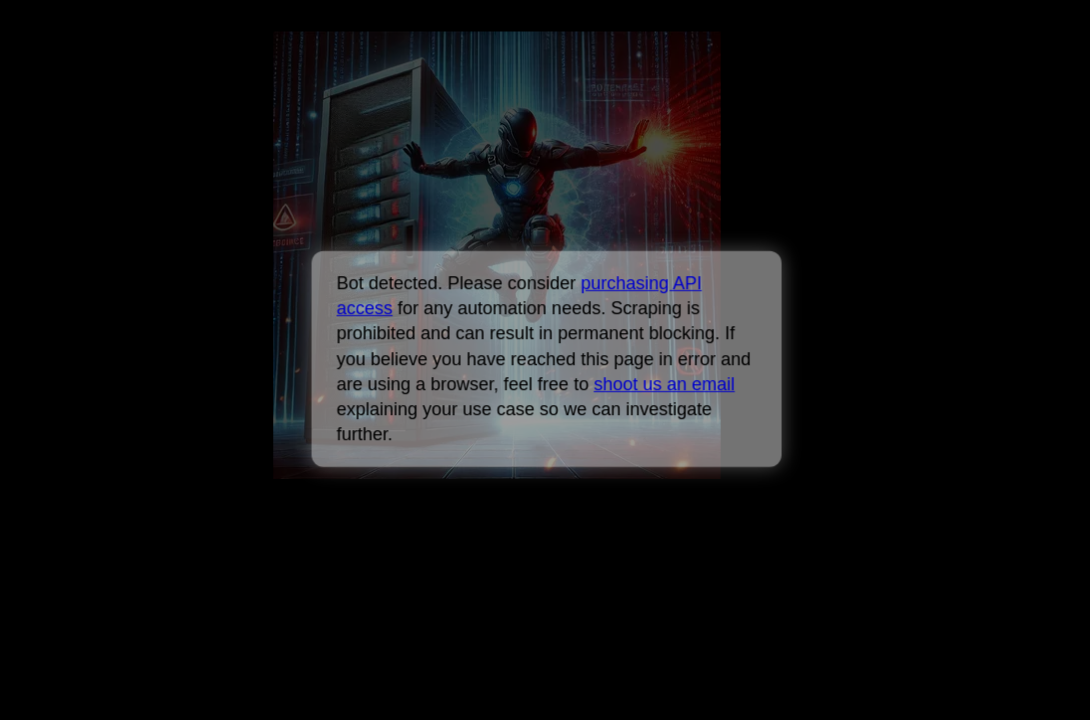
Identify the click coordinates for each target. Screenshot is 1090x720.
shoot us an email (663, 384)
